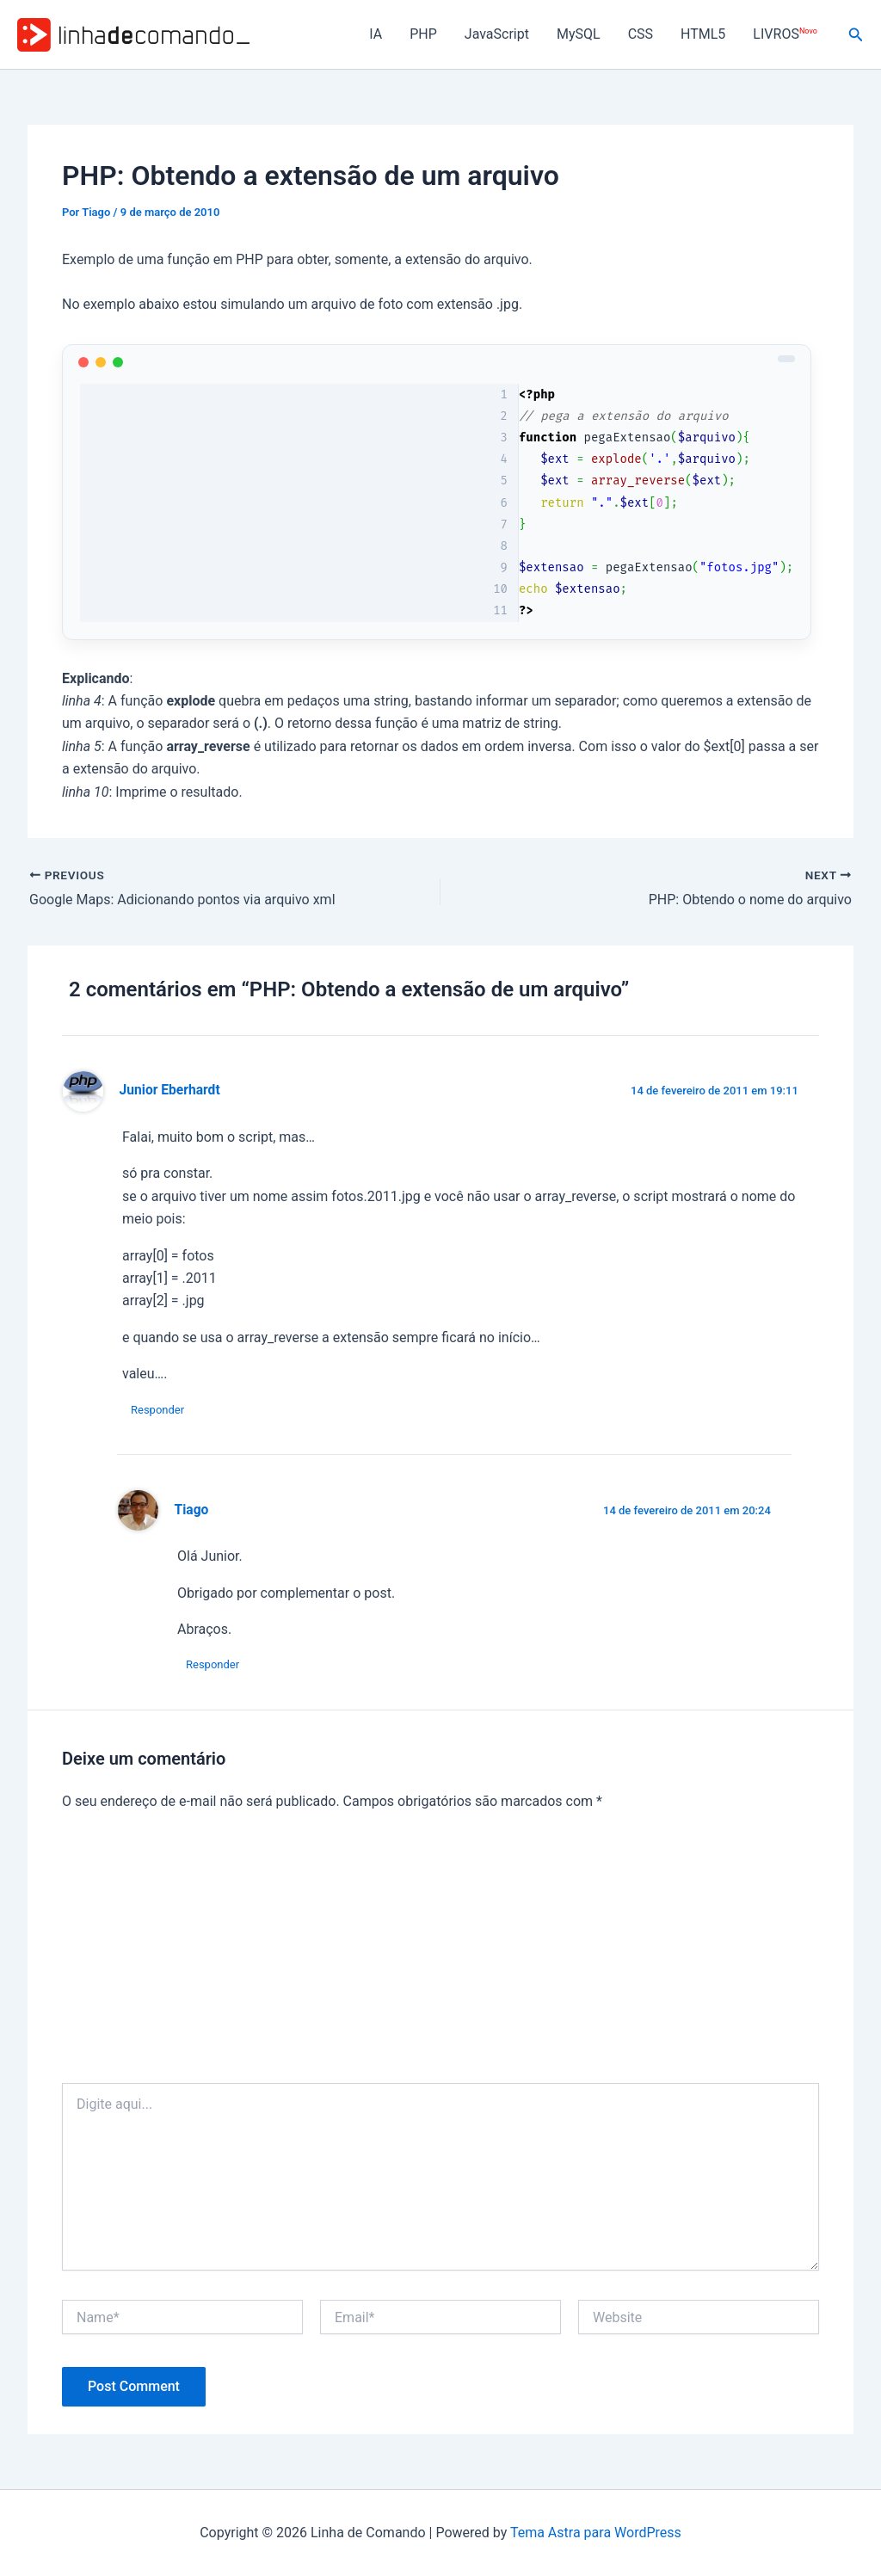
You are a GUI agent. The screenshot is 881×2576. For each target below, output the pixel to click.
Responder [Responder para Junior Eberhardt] (157, 1409)
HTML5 (703, 34)
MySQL (579, 34)
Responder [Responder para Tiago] (212, 1664)
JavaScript (497, 34)
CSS (640, 34)
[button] (856, 35)
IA (375, 34)
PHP (423, 34)
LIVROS (784, 34)
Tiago (192, 1510)
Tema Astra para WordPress (595, 2532)
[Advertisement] (440, 1953)
